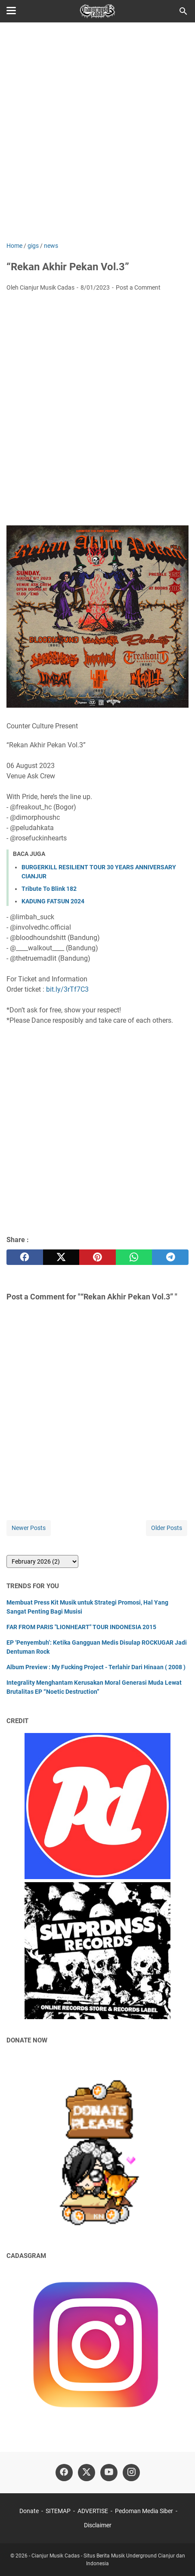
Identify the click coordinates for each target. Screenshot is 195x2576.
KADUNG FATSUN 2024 (53, 901)
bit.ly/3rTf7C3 (67, 989)
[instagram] (131, 2472)
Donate (29, 2510)
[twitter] (61, 1257)
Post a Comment (138, 287)
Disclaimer (97, 2525)
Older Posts (166, 1527)
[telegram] (170, 1257)
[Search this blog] (183, 11)
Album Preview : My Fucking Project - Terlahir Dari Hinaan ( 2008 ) (96, 1667)
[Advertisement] (97, 133)
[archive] (42, 1561)
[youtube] (109, 2472)
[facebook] (24, 1257)
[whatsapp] (134, 1257)
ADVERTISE (92, 2510)
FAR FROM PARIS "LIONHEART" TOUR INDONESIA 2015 (81, 1627)
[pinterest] (97, 1257)
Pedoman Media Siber (144, 2510)
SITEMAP (58, 2510)
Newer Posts (29, 1527)
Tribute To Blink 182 (49, 888)
